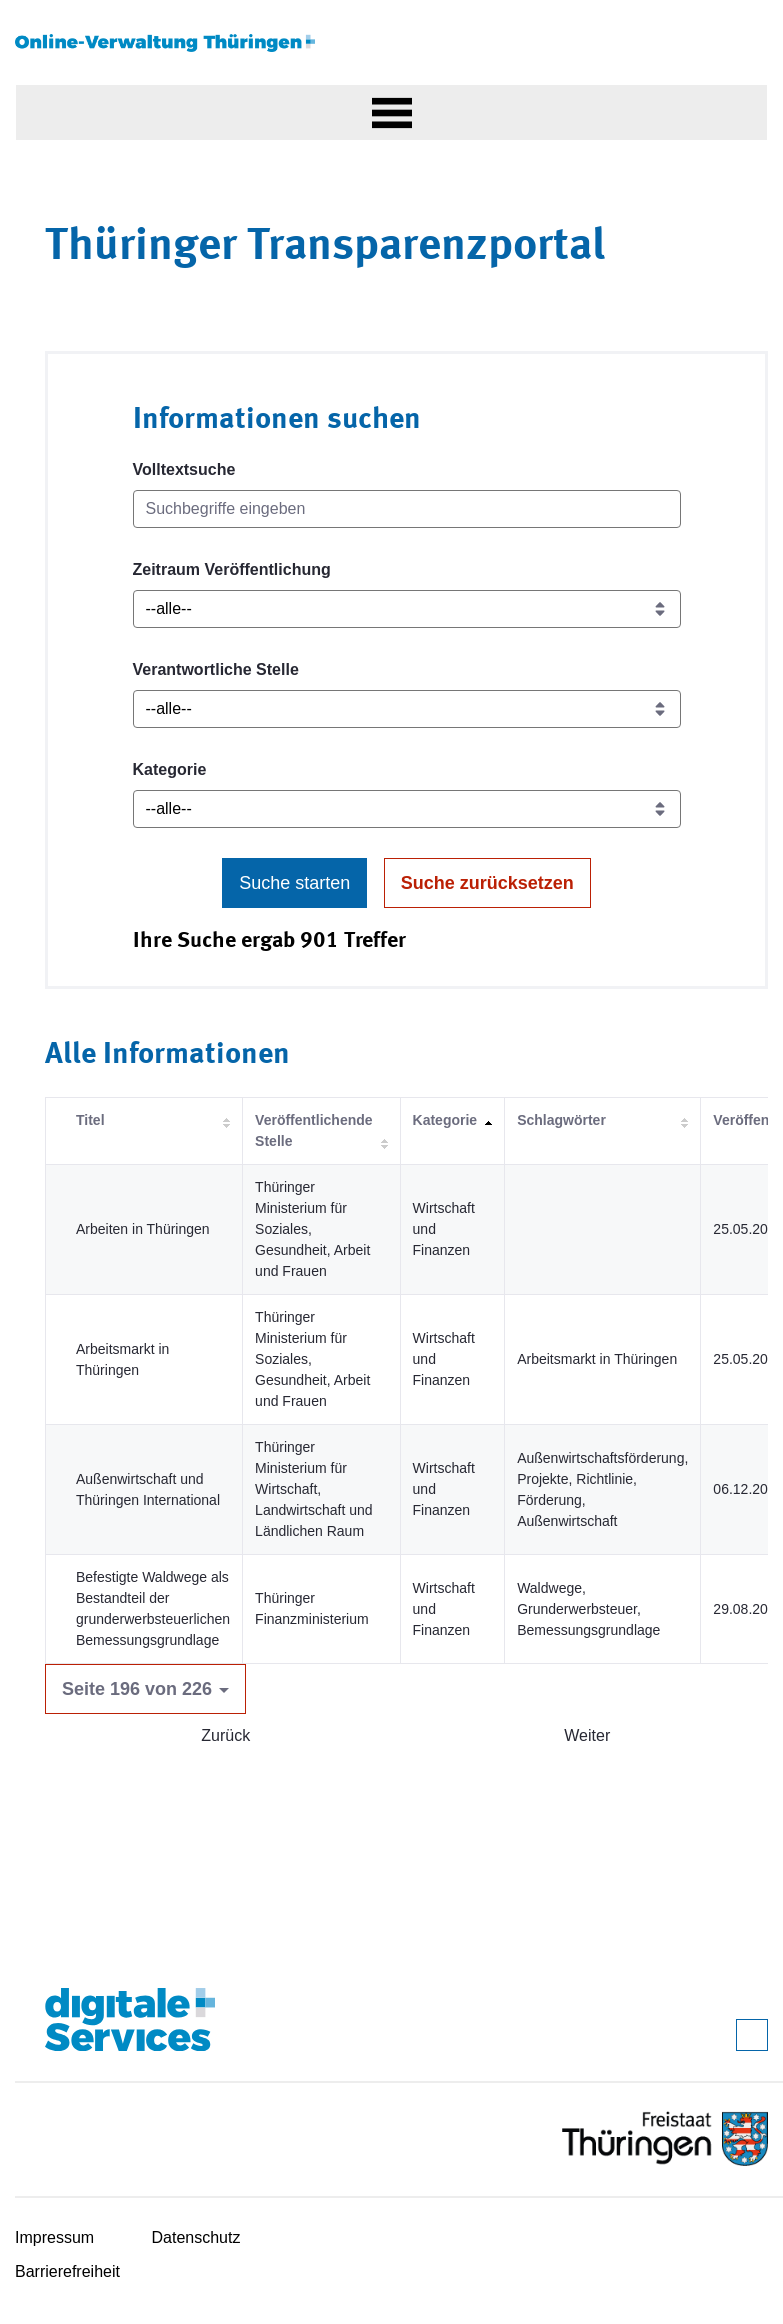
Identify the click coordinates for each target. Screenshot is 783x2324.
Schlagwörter (561, 1120)
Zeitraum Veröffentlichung (232, 569)
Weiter (587, 1735)
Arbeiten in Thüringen (143, 1229)
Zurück (225, 1735)
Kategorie (170, 769)
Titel (90, 1120)
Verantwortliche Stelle (216, 669)
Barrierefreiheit (67, 2271)
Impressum (54, 2237)
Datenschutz (196, 2237)
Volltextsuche (184, 469)
